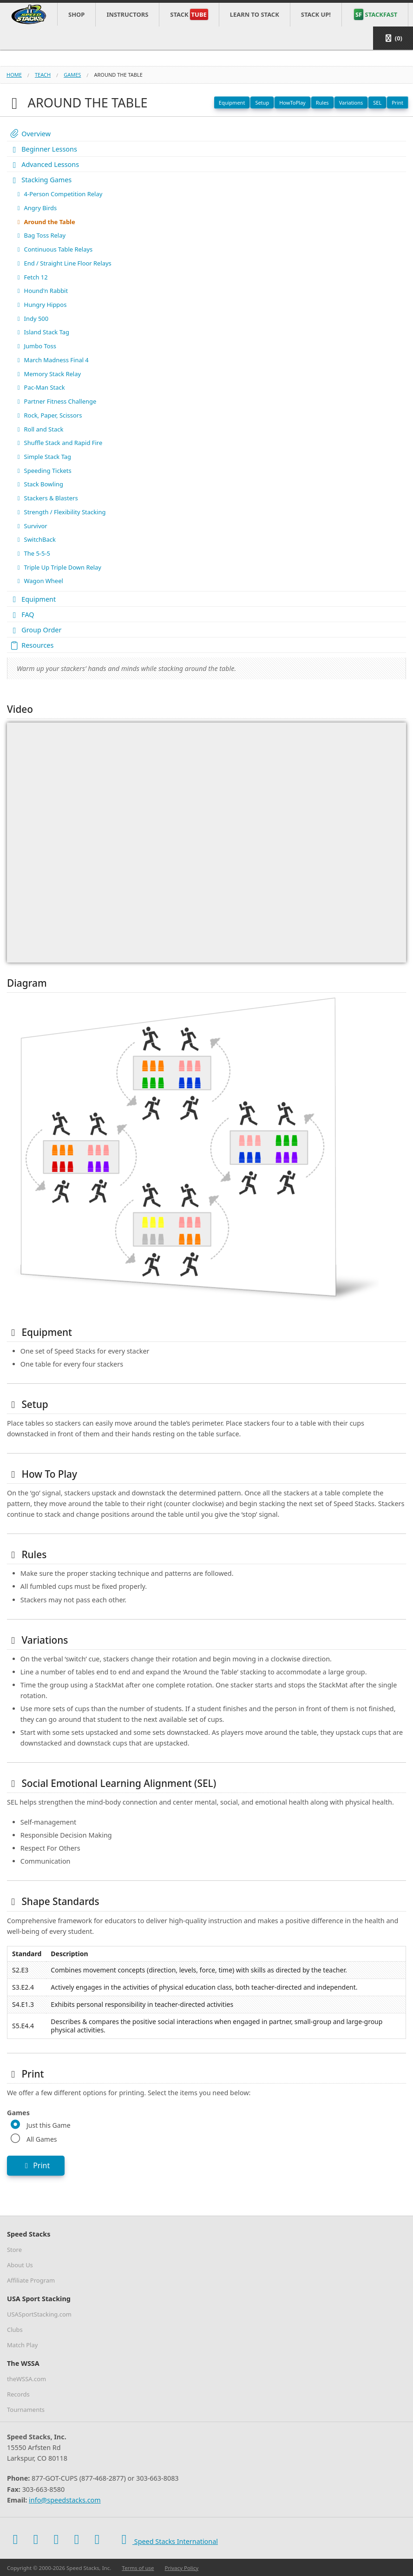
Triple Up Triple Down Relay (58, 567)
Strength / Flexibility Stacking (60, 512)
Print (397, 102)
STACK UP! (316, 14)
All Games (41, 2139)
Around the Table (45, 222)
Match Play (22, 2345)
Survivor (31, 526)
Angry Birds (36, 208)
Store (14, 2249)
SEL (377, 102)
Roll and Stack (39, 429)
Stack (189, 14)
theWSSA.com (26, 2379)
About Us (20, 2265)
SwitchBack (35, 539)
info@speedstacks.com (65, 2500)
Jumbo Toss (35, 346)
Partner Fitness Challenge (55, 401)
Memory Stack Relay (48, 374)
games (72, 74)
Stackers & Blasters (46, 498)
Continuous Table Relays (53, 249)
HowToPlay (292, 102)
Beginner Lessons (43, 149)
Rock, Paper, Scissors (48, 415)
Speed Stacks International (167, 2539)
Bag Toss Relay (40, 235)
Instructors (127, 14)
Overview (30, 133)
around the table (118, 74)
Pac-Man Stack (40, 387)
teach (43, 74)
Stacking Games (40, 179)
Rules (322, 102)
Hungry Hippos (40, 304)
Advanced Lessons (44, 164)
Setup (262, 102)
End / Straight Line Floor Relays (63, 263)
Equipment (232, 102)
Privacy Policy (182, 2567)
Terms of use (138, 2567)
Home (14, 74)
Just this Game (48, 2125)
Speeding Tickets (43, 470)
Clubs (15, 2329)
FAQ (21, 614)
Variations (351, 102)
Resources (31, 645)
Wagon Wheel (39, 581)
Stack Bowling (39, 484)
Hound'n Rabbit (41, 290)
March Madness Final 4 (52, 360)
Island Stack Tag (42, 332)
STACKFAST (375, 14)
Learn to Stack (254, 14)
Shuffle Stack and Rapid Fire (58, 442)
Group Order (35, 629)
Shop (76, 14)
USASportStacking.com (39, 2314)
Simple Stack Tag (43, 456)
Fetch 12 (31, 277)
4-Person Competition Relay (58, 194)
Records (18, 2394)
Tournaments (26, 2409)
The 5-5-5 (32, 553)
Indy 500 (31, 318)
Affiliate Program (31, 2280)
